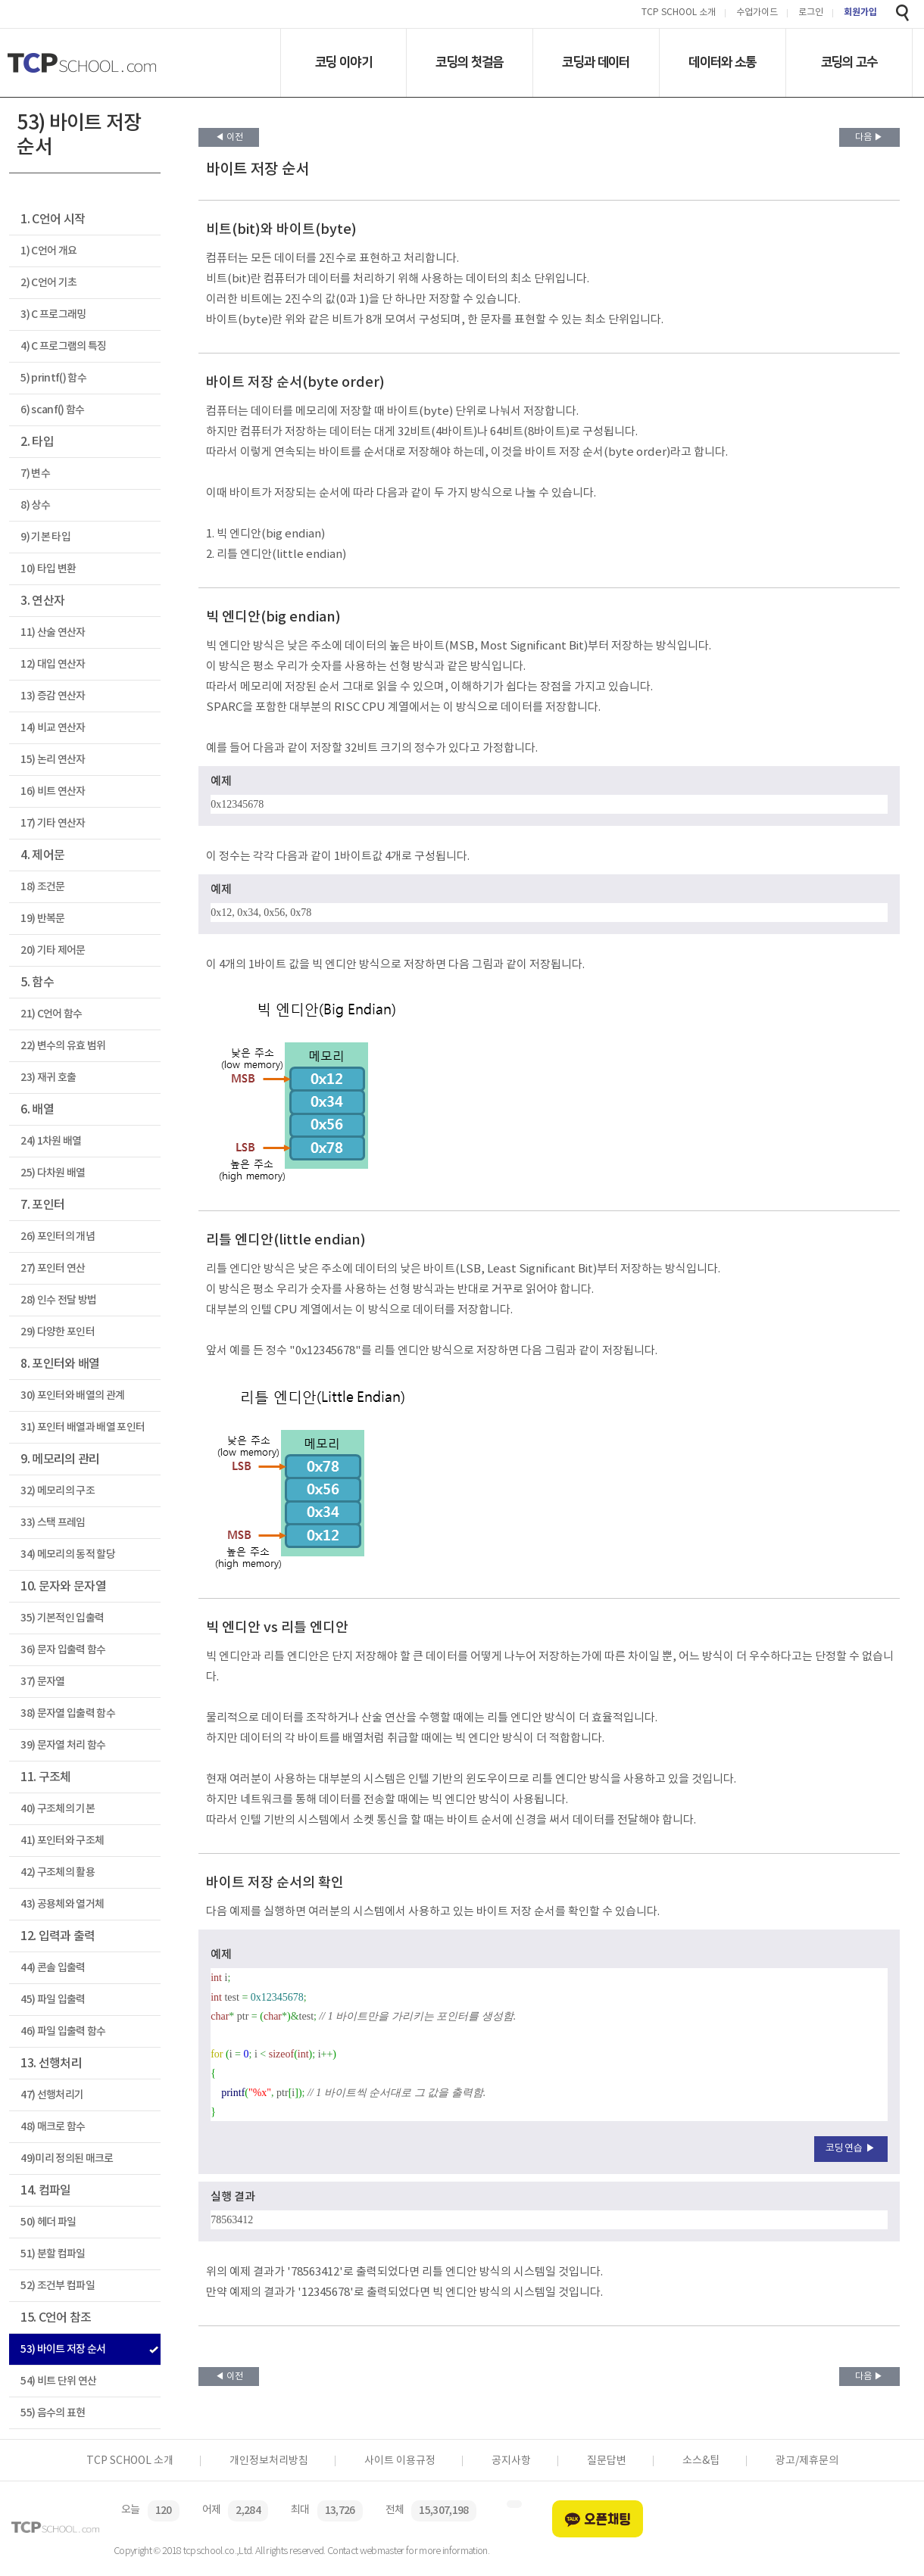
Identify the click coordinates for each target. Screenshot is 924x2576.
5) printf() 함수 (53, 378)
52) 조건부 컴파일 (57, 2285)
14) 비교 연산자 (52, 727)
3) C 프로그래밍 (53, 314)
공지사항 (511, 2461)
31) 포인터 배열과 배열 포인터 (82, 1427)
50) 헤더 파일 (48, 2222)
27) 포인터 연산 (52, 1268)
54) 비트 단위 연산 (58, 2381)
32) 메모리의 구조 (57, 1490)
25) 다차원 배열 (52, 1173)
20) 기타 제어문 (52, 950)
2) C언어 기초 (48, 282)
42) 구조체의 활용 (57, 1872)
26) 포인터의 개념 (57, 1236)
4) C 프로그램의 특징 (63, 346)
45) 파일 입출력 (52, 1999)
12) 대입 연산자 (52, 664)
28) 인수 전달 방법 (58, 1300)
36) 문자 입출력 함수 (62, 1649)
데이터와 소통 (722, 62)
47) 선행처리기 (51, 2095)
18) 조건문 (42, 886)
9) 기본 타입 (45, 537)
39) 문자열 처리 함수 (62, 1745)
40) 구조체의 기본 (57, 1808)
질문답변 (606, 2461)
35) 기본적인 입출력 (62, 1618)
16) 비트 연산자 (52, 791)
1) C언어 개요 (48, 251)
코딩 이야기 (343, 62)
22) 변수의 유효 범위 (62, 1045)
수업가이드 (757, 13)
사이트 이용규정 (399, 2461)
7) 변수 (35, 473)
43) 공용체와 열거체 (62, 1904)
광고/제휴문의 (807, 2461)
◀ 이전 (229, 137)
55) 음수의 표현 (52, 2412)
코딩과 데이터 (595, 62)
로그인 (810, 13)
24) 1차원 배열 (50, 1141)
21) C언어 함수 (51, 1014)
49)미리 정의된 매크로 (66, 2158)
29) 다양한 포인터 (57, 1331)
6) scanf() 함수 (52, 409)
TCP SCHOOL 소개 (678, 13)
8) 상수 (35, 505)
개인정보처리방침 (268, 2461)
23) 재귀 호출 (48, 1077)
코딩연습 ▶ (851, 2148)
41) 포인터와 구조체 (62, 1840)
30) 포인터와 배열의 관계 (72, 1395)
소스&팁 (701, 2461)
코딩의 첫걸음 (469, 62)
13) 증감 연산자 (52, 696)
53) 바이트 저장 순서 (62, 2349)
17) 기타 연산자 (52, 823)
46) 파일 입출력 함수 (62, 2031)
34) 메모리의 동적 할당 (67, 1554)
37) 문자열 (42, 1681)
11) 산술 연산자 (52, 632)
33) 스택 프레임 (52, 1522)
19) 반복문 (42, 918)
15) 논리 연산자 (52, 759)
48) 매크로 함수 (52, 2126)
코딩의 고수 (849, 62)
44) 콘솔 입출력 (52, 1967)
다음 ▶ (869, 137)
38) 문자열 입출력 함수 (67, 1713)
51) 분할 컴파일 (52, 2253)
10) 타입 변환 (48, 568)
